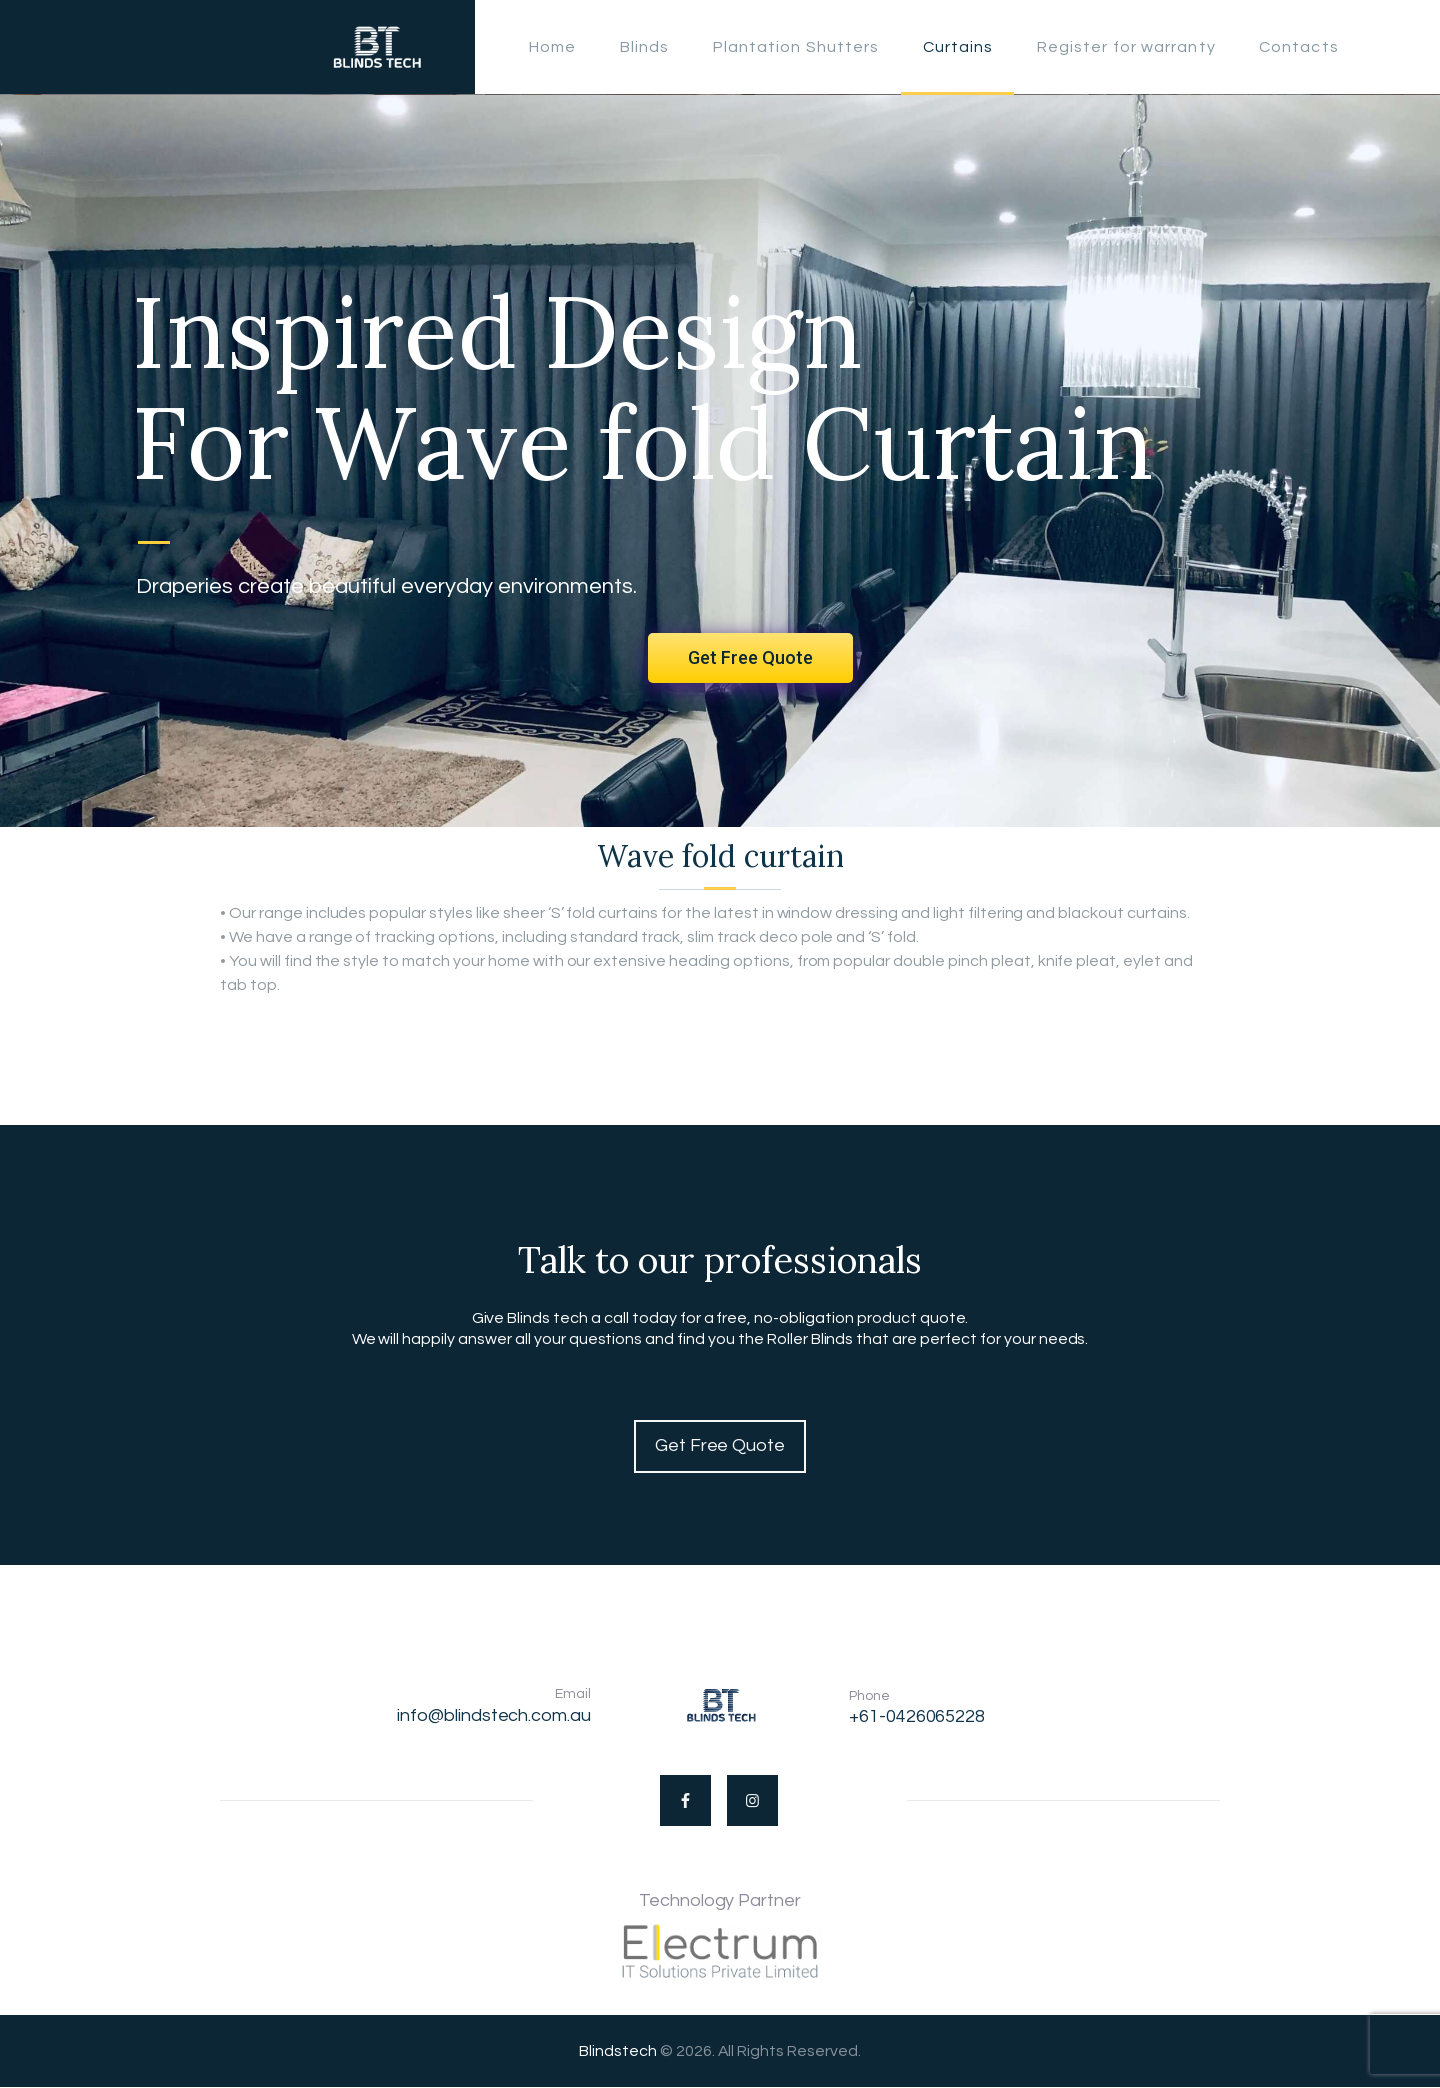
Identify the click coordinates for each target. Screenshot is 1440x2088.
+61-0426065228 (917, 1716)
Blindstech (618, 2051)
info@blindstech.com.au (494, 1715)
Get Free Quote (750, 657)
